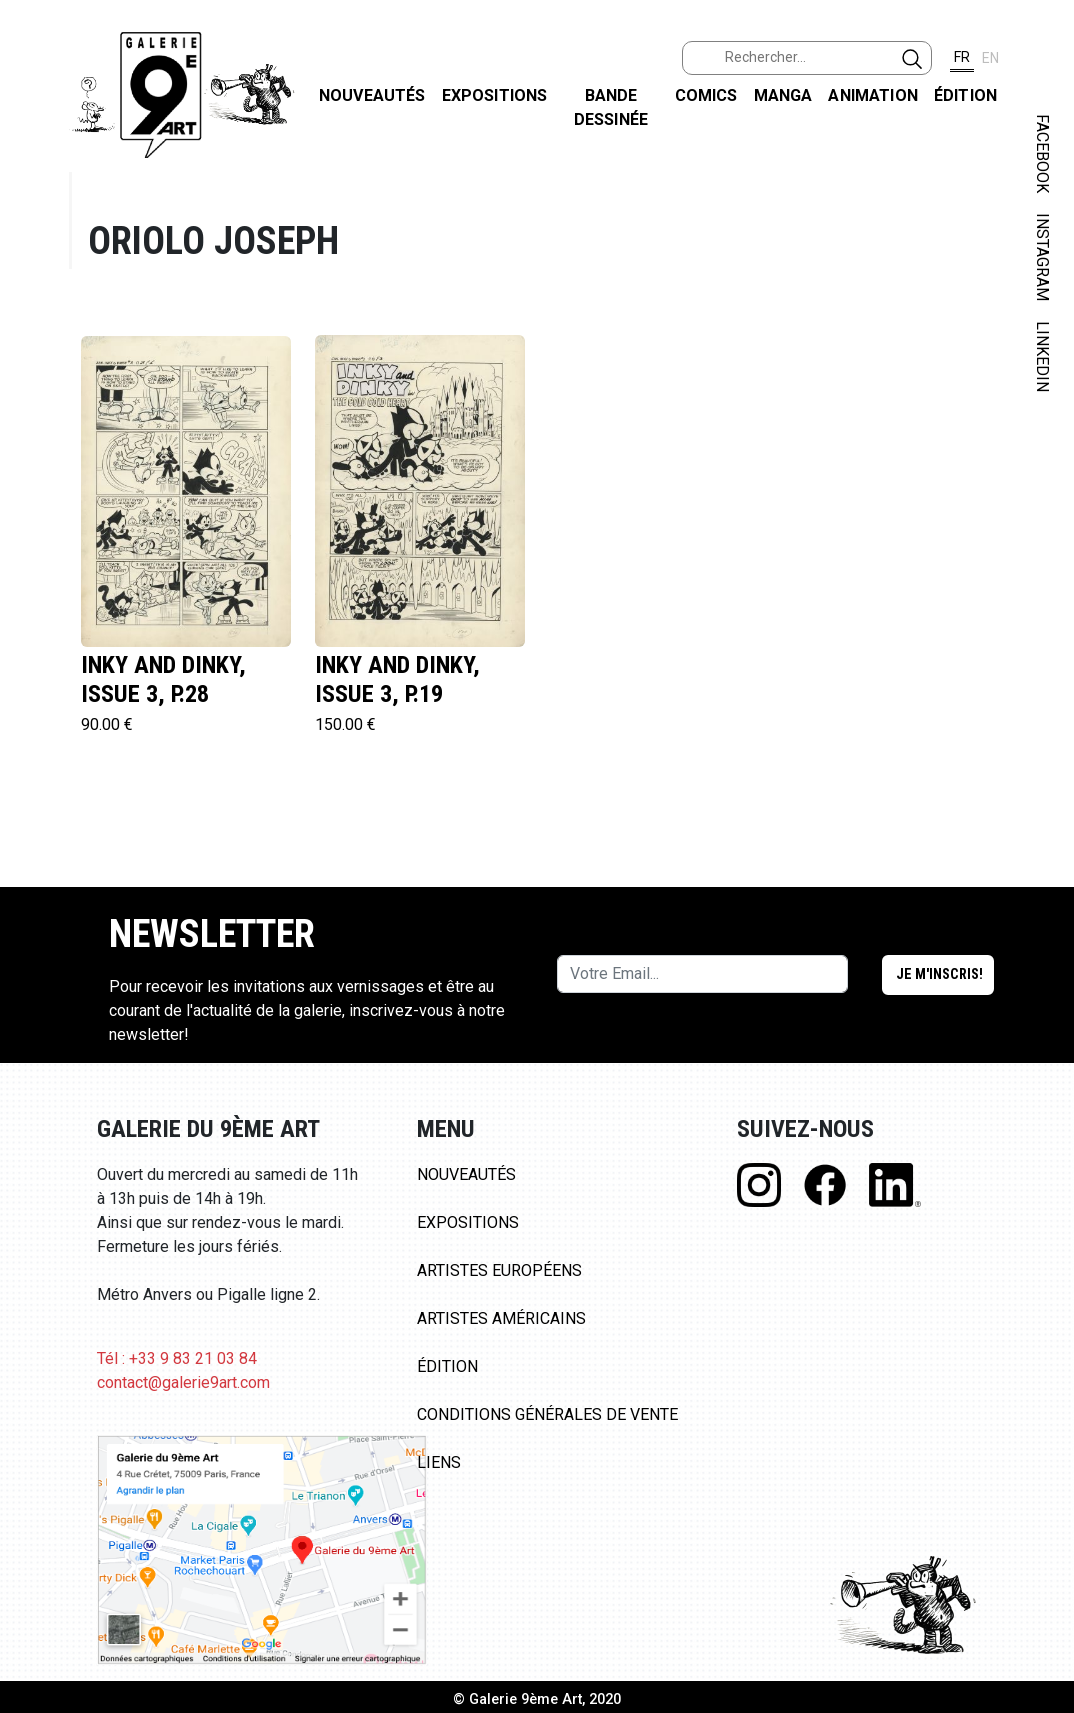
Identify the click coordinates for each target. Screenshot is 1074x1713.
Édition (965, 95)
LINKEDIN (1042, 356)
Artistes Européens (499, 1270)
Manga (783, 95)
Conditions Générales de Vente (547, 1414)
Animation (872, 95)
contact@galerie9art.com (183, 1382)
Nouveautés (372, 95)
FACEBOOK (1042, 153)
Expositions (495, 95)
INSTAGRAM (1042, 257)
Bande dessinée (611, 107)
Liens (439, 1462)
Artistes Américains (501, 1318)
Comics (706, 95)
